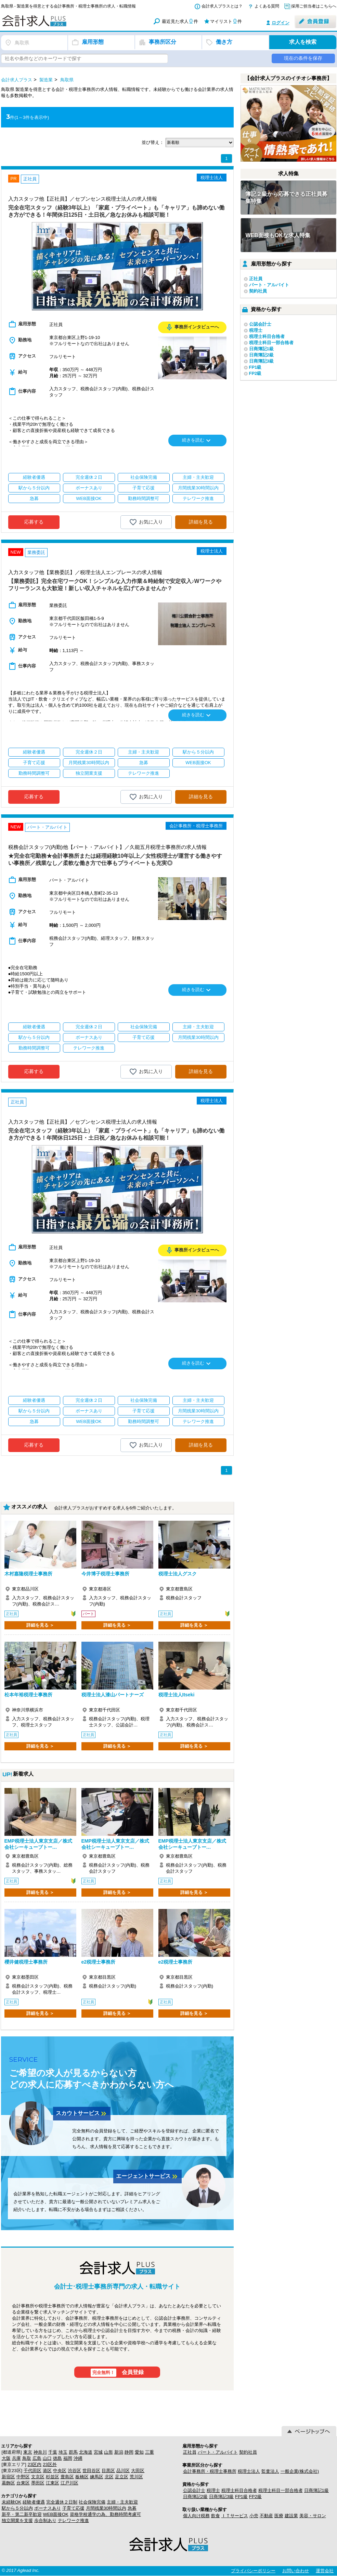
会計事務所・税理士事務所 (209, 2471)
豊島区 (67, 2476)
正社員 (255, 278)
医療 (278, 2515)
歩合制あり (45, 2520)
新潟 (118, 2452)
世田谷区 (91, 2470)
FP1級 (255, 367)
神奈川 (40, 2452)
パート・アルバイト (269, 284)
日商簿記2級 (261, 354)
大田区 (137, 2470)
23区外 (49, 2464)
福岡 (67, 2458)
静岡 (129, 2452)
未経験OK (12, 2502)
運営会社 (325, 2570)
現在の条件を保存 (303, 58)
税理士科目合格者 (267, 336)
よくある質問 (267, 6)
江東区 (52, 2482)
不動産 (266, 2515)
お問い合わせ (295, 2570)
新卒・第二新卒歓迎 (22, 2514)
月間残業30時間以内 (106, 2508)
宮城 (98, 2452)
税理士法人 (249, 2471)
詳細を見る (201, 522)
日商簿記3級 (261, 361)
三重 (149, 2452)
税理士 (255, 330)
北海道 (85, 2452)
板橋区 (82, 2476)
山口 (47, 2458)
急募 (132, 2508)
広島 (37, 2458)
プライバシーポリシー (253, 2570)
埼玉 (63, 2452)
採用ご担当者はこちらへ (313, 6)
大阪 (6, 2458)
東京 (27, 2452)
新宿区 (8, 2476)
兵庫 (16, 2458)
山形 (108, 2452)
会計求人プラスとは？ (222, 6)
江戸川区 (69, 2482)
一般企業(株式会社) (300, 2471)
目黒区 (108, 2470)
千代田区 (32, 2470)
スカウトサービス (82, 2114)
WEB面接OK (55, 2514)
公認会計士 (260, 324)
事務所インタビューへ (192, 327)
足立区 (121, 2476)
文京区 (37, 2476)
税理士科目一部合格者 (271, 342)
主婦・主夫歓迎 (122, 2502)
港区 (47, 2470)
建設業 (291, 2515)
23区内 (34, 2464)
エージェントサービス (147, 2176)
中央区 (59, 2470)
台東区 (23, 2482)
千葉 (52, 2452)
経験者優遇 (34, 2502)
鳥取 (26, 2458)
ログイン (280, 22)
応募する (33, 522)
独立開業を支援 (17, 2520)
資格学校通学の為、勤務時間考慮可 (105, 2514)
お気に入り (146, 522)
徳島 (57, 2458)
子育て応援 (73, 2508)
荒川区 (136, 2476)
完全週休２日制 (61, 2502)
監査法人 (270, 2471)
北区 (109, 2476)
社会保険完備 (92, 2502)
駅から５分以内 (17, 2508)
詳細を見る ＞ (40, 1625)
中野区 (23, 2476)
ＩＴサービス (234, 2515)
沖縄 (78, 2458)
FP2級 (255, 373)
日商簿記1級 (261, 348)
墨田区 (37, 2482)
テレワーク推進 (73, 2520)
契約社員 (258, 291)
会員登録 (117, 2373)
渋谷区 (74, 2470)
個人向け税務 (196, 2515)
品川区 (123, 2470)
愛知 (139, 2452)
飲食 (215, 2515)
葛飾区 (8, 2482)
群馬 (73, 2452)
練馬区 (96, 2476)
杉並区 (52, 2476)
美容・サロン (312, 2515)
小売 (253, 2515)
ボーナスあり (47, 2508)
